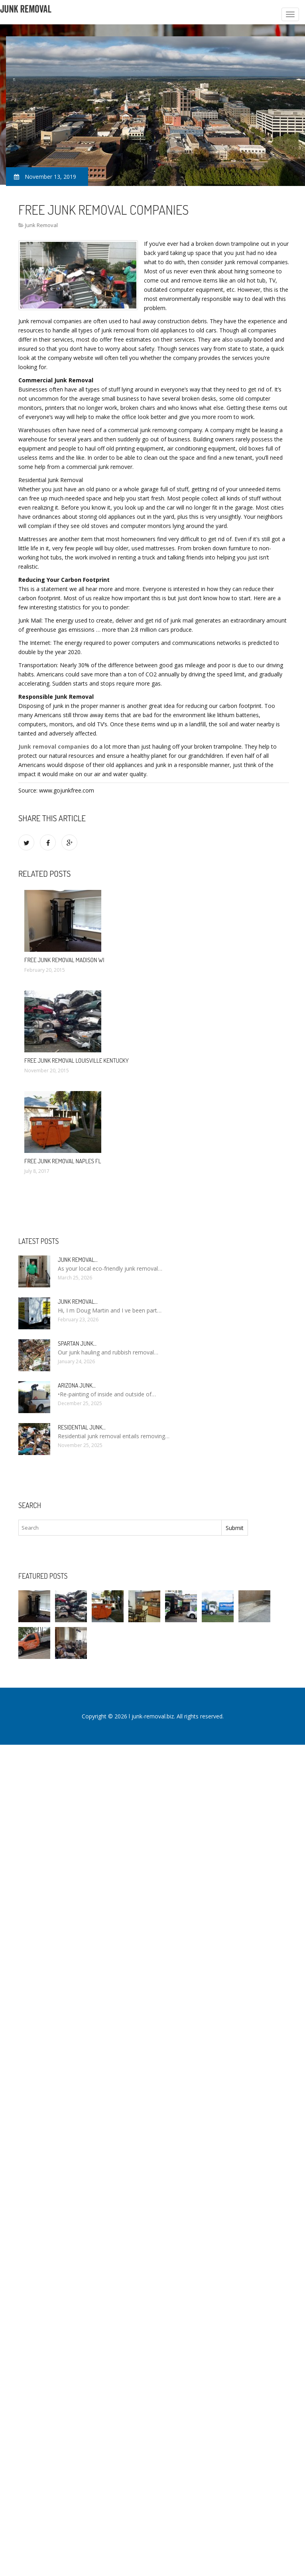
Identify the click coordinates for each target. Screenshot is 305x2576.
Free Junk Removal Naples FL (62, 1161)
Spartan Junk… (77, 1343)
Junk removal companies (53, 746)
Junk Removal (41, 225)
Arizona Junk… (77, 1385)
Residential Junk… (82, 1427)
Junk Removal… (78, 1259)
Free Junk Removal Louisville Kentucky (76, 1060)
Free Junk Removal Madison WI (64, 960)
